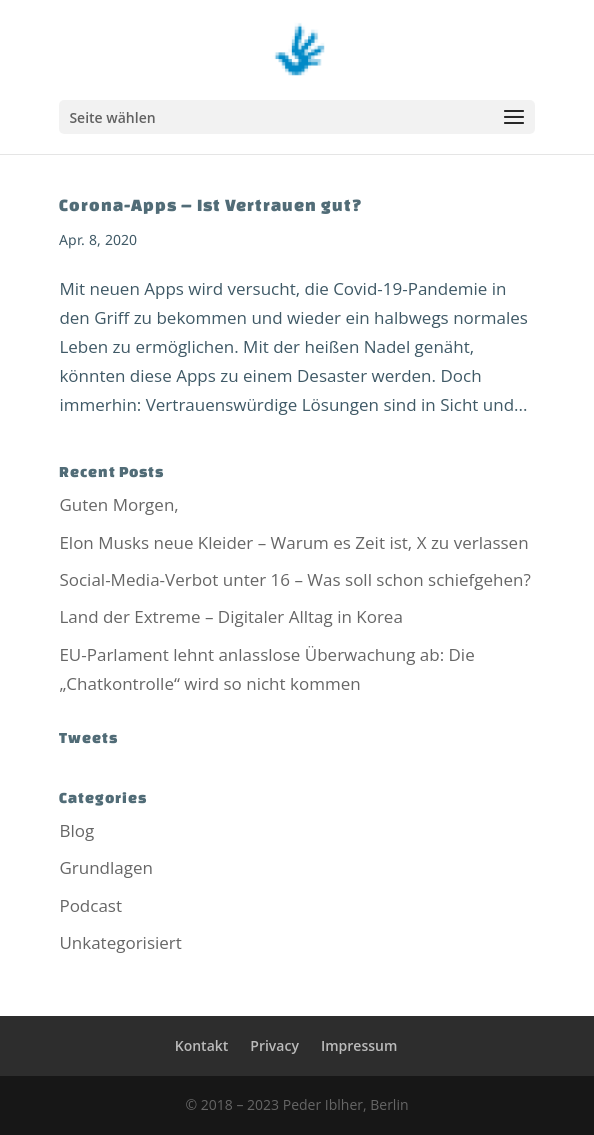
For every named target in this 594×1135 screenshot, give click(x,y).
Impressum (359, 1045)
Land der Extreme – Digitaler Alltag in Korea (230, 616)
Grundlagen (106, 867)
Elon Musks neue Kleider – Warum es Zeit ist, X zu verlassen (293, 542)
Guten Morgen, (118, 504)
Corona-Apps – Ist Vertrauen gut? (211, 204)
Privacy (274, 1045)
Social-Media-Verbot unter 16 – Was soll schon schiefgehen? (294, 579)
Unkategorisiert (120, 942)
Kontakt (202, 1045)
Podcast (90, 905)
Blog (76, 830)
